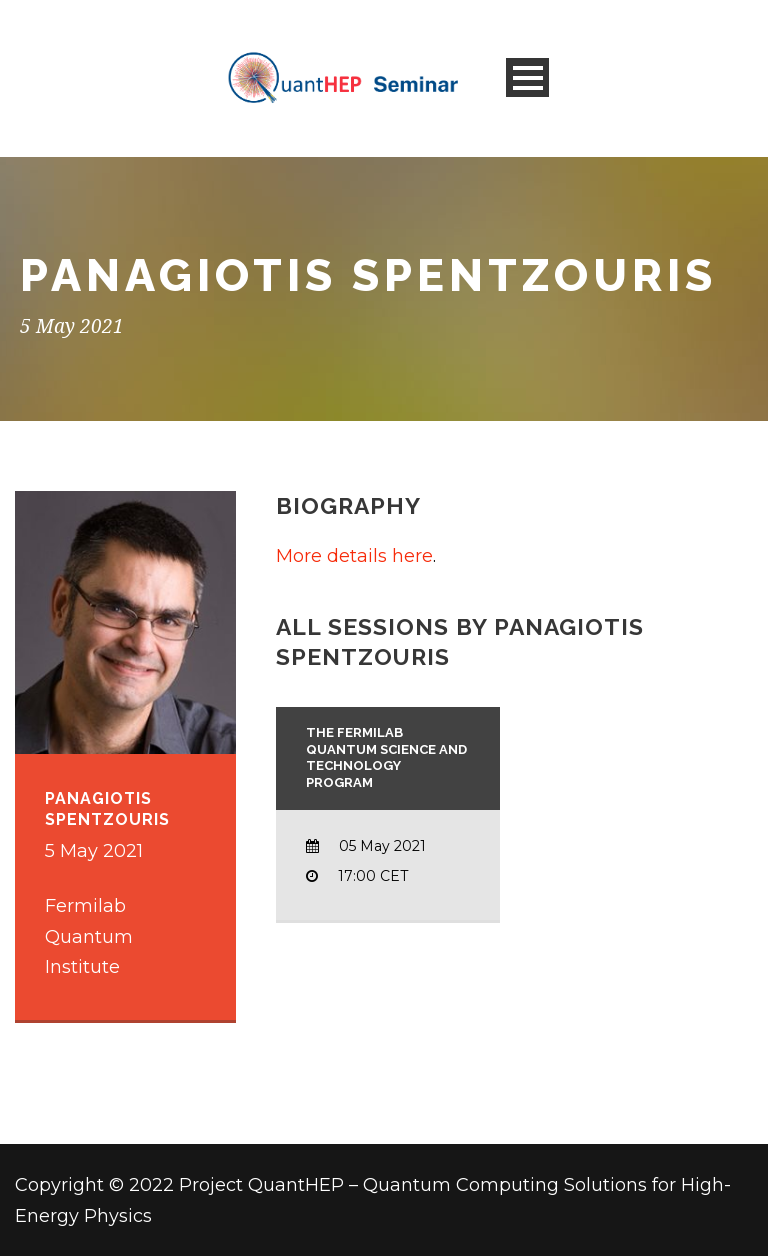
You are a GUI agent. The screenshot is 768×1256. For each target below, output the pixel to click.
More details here (354, 556)
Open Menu (527, 77)
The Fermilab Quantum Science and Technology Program (386, 758)
